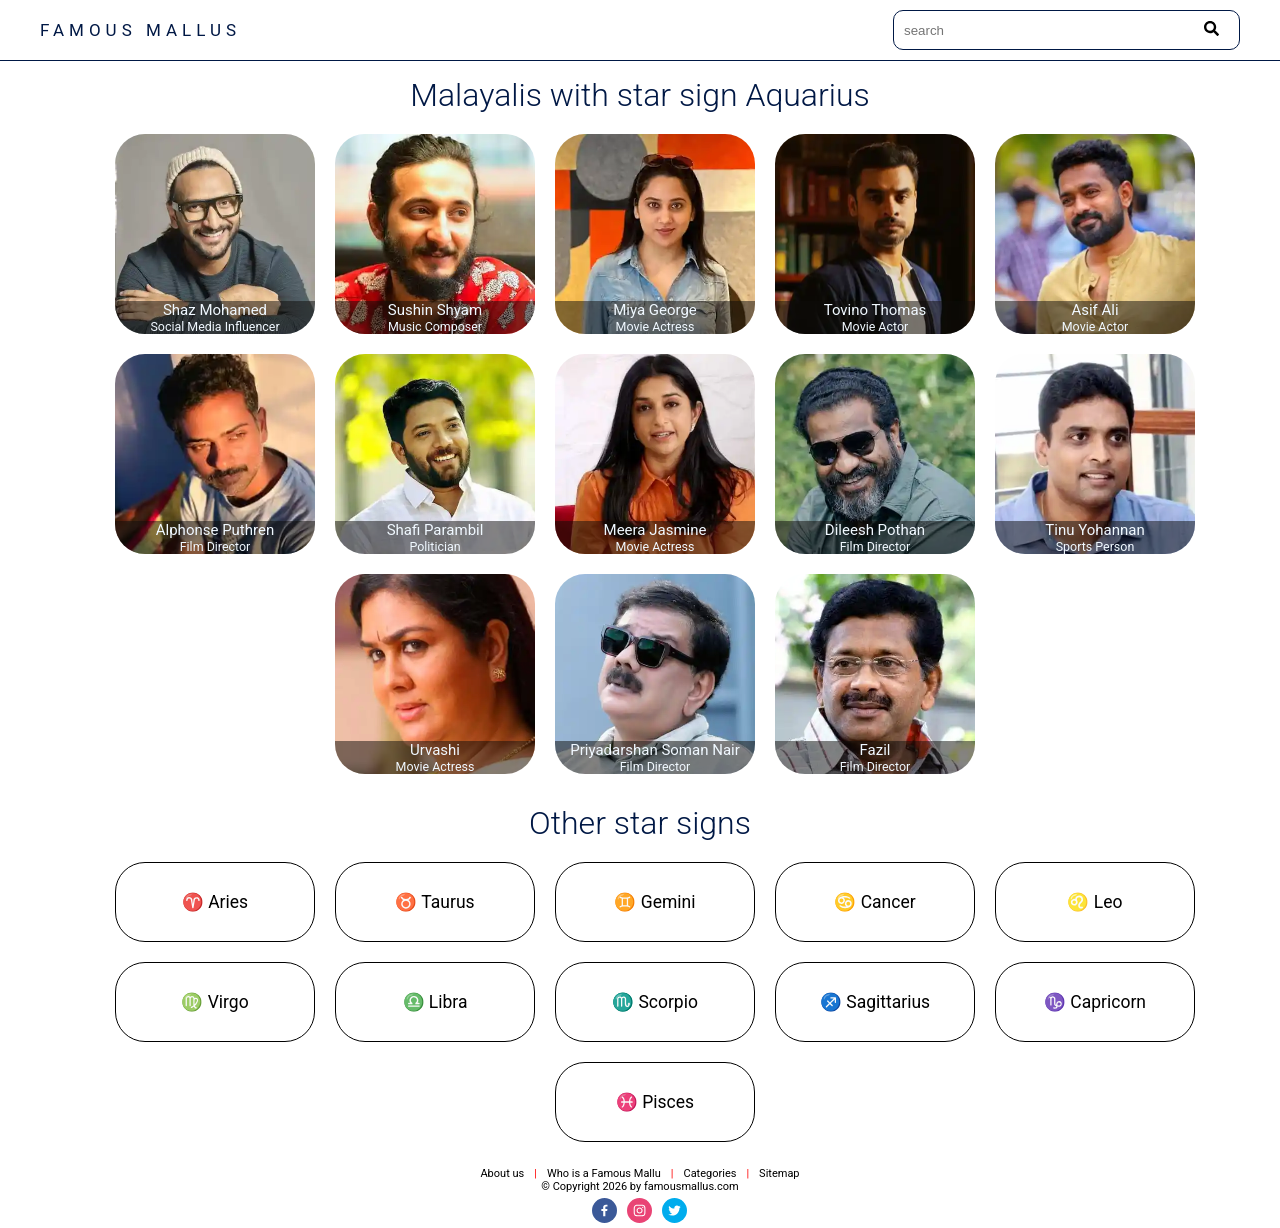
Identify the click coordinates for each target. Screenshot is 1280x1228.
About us (502, 1173)
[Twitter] (674, 1210)
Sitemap (779, 1173)
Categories (709, 1173)
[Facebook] (604, 1210)
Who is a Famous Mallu (604, 1173)
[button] (215, 902)
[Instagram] (639, 1210)
